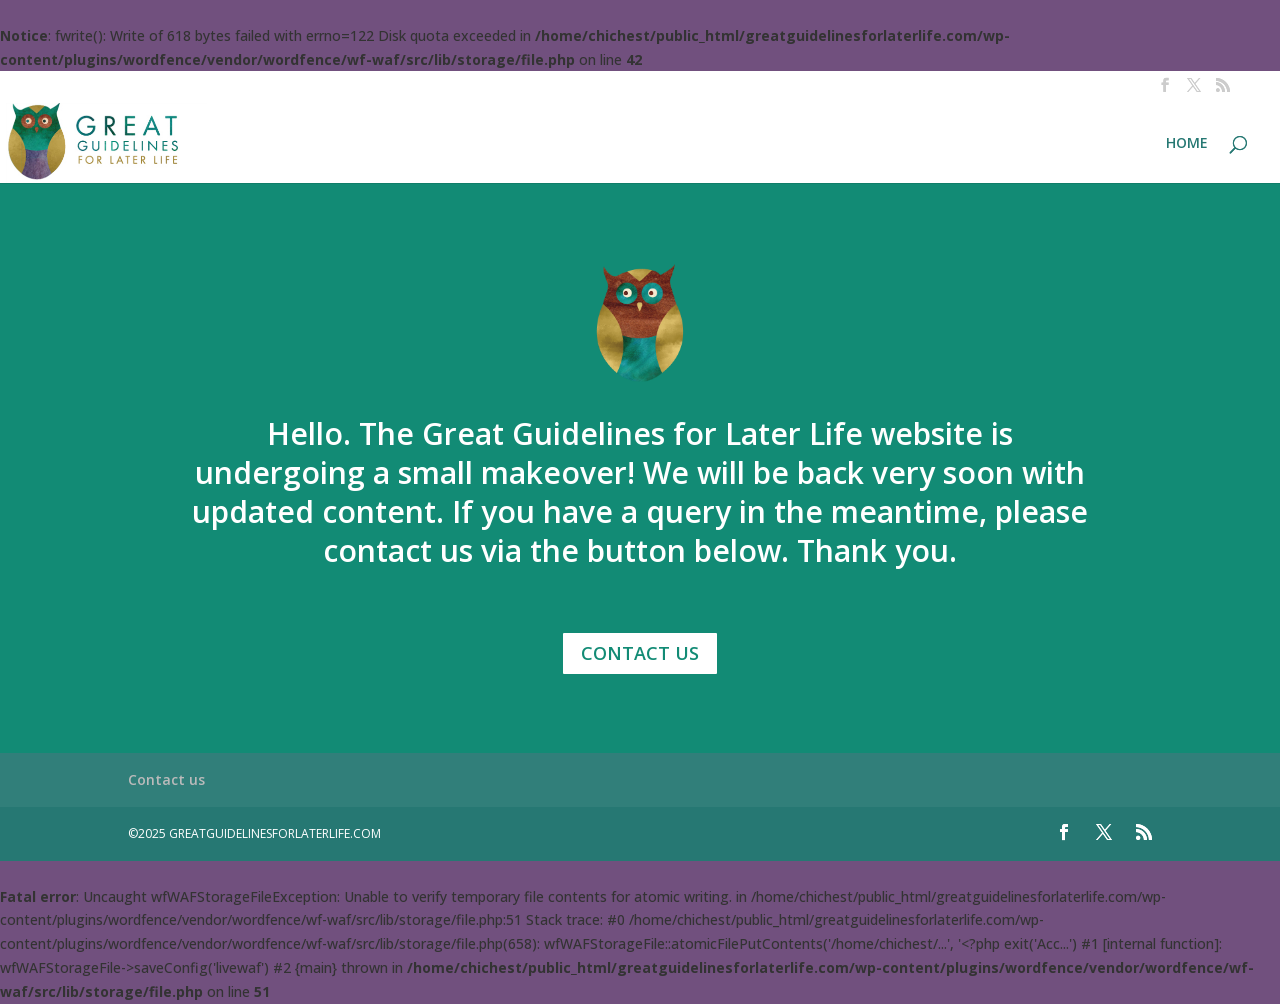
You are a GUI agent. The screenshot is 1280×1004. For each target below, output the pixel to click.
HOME (1187, 144)
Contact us (166, 779)
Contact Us (640, 653)
